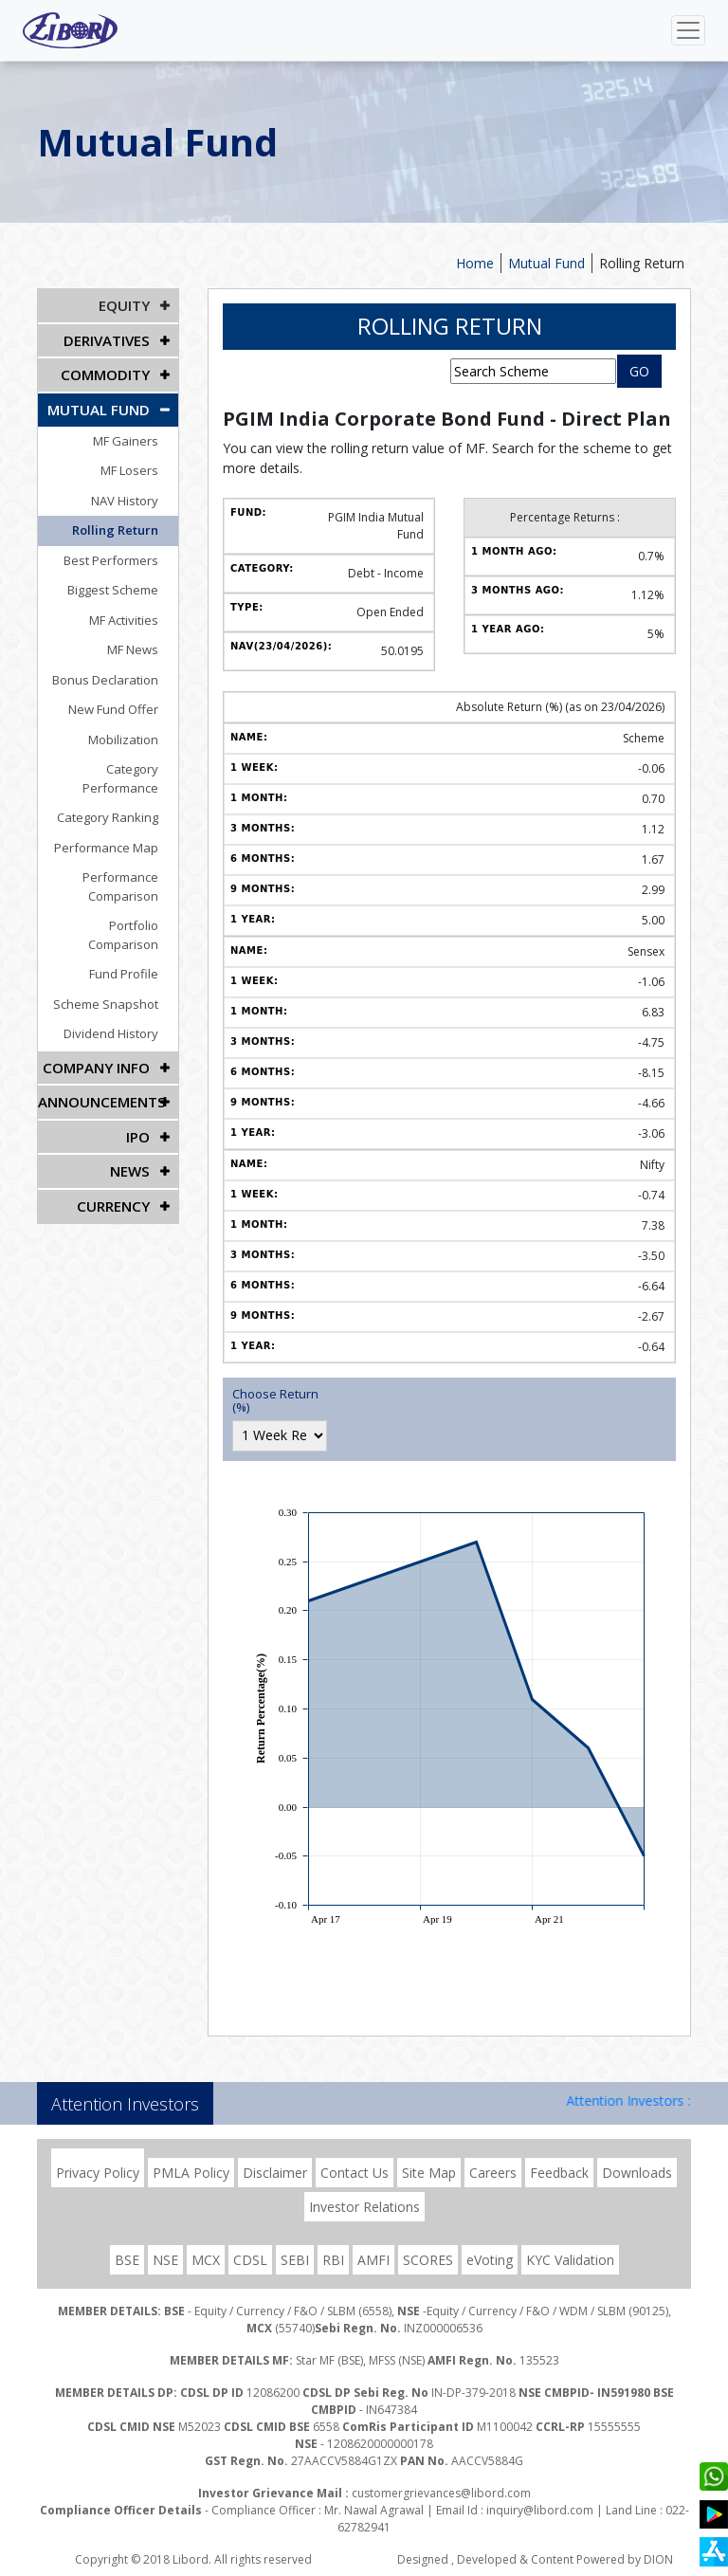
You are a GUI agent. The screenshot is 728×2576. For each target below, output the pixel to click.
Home (475, 263)
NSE (165, 2260)
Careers (493, 2173)
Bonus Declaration (116, 673)
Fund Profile (134, 931)
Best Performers (121, 553)
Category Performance (103, 763)
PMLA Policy (191, 2173)
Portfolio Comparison (107, 900)
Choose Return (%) (275, 1400)
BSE (127, 2260)
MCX (205, 2260)
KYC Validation (570, 2260)
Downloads (637, 2173)
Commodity (107, 371)
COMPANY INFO (99, 1023)
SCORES (428, 2260)
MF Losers (140, 464)
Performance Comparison (131, 862)
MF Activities (134, 613)
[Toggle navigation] (688, 30)
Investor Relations (364, 2207)
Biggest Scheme (123, 584)
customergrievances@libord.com (441, 2493)
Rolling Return (641, 263)
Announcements (99, 1057)
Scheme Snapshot (116, 960)
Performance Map (116, 822)
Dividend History (121, 990)
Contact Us (354, 2173)
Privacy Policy (97, 2173)
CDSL (250, 2260)
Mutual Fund (546, 263)
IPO (139, 1090)
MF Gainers (136, 434)
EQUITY (125, 305)
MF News (143, 643)
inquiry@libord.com (539, 2510)
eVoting (489, 2260)
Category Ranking (118, 792)
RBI (333, 2260)
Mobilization (134, 732)
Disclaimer (275, 2173)
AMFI (373, 2260)
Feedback (559, 2173)
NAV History (135, 493)
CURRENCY (115, 1156)
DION (658, 2559)
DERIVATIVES (108, 338)
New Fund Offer (124, 703)
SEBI (295, 2260)
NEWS (131, 1123)
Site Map (429, 2173)
